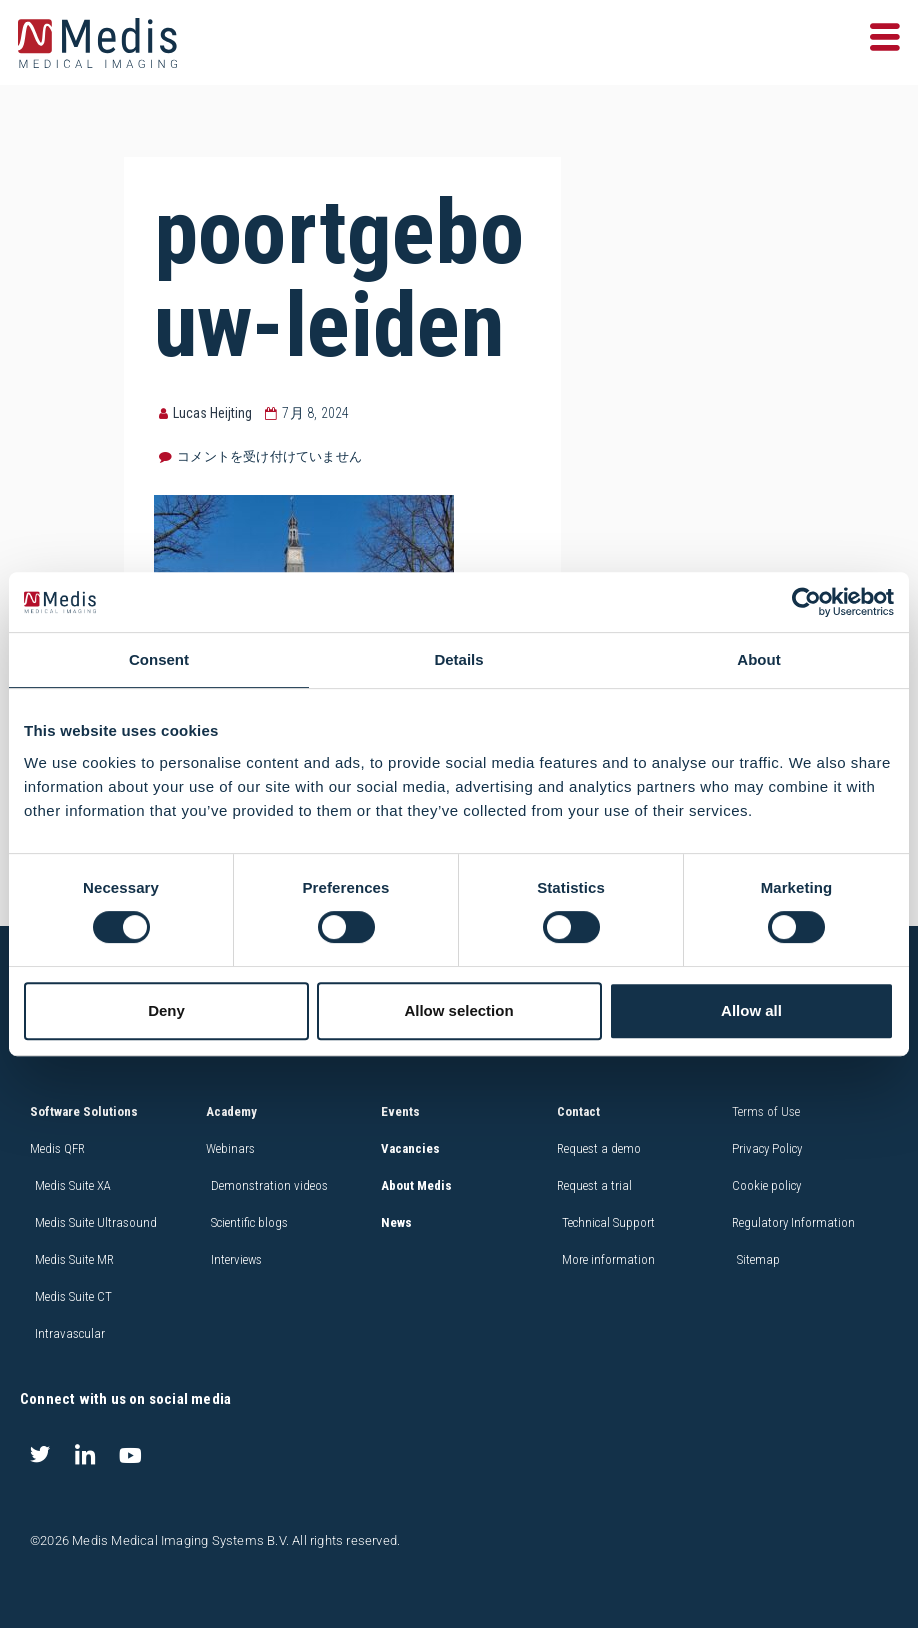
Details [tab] (458, 659)
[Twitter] (40, 1455)
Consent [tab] (159, 659)
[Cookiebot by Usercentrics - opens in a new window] (806, 602)
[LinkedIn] (85, 1455)
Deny (166, 1010)
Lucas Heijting (205, 413)
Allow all (751, 1010)
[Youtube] (130, 1455)
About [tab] (758, 659)
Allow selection (458, 1010)
